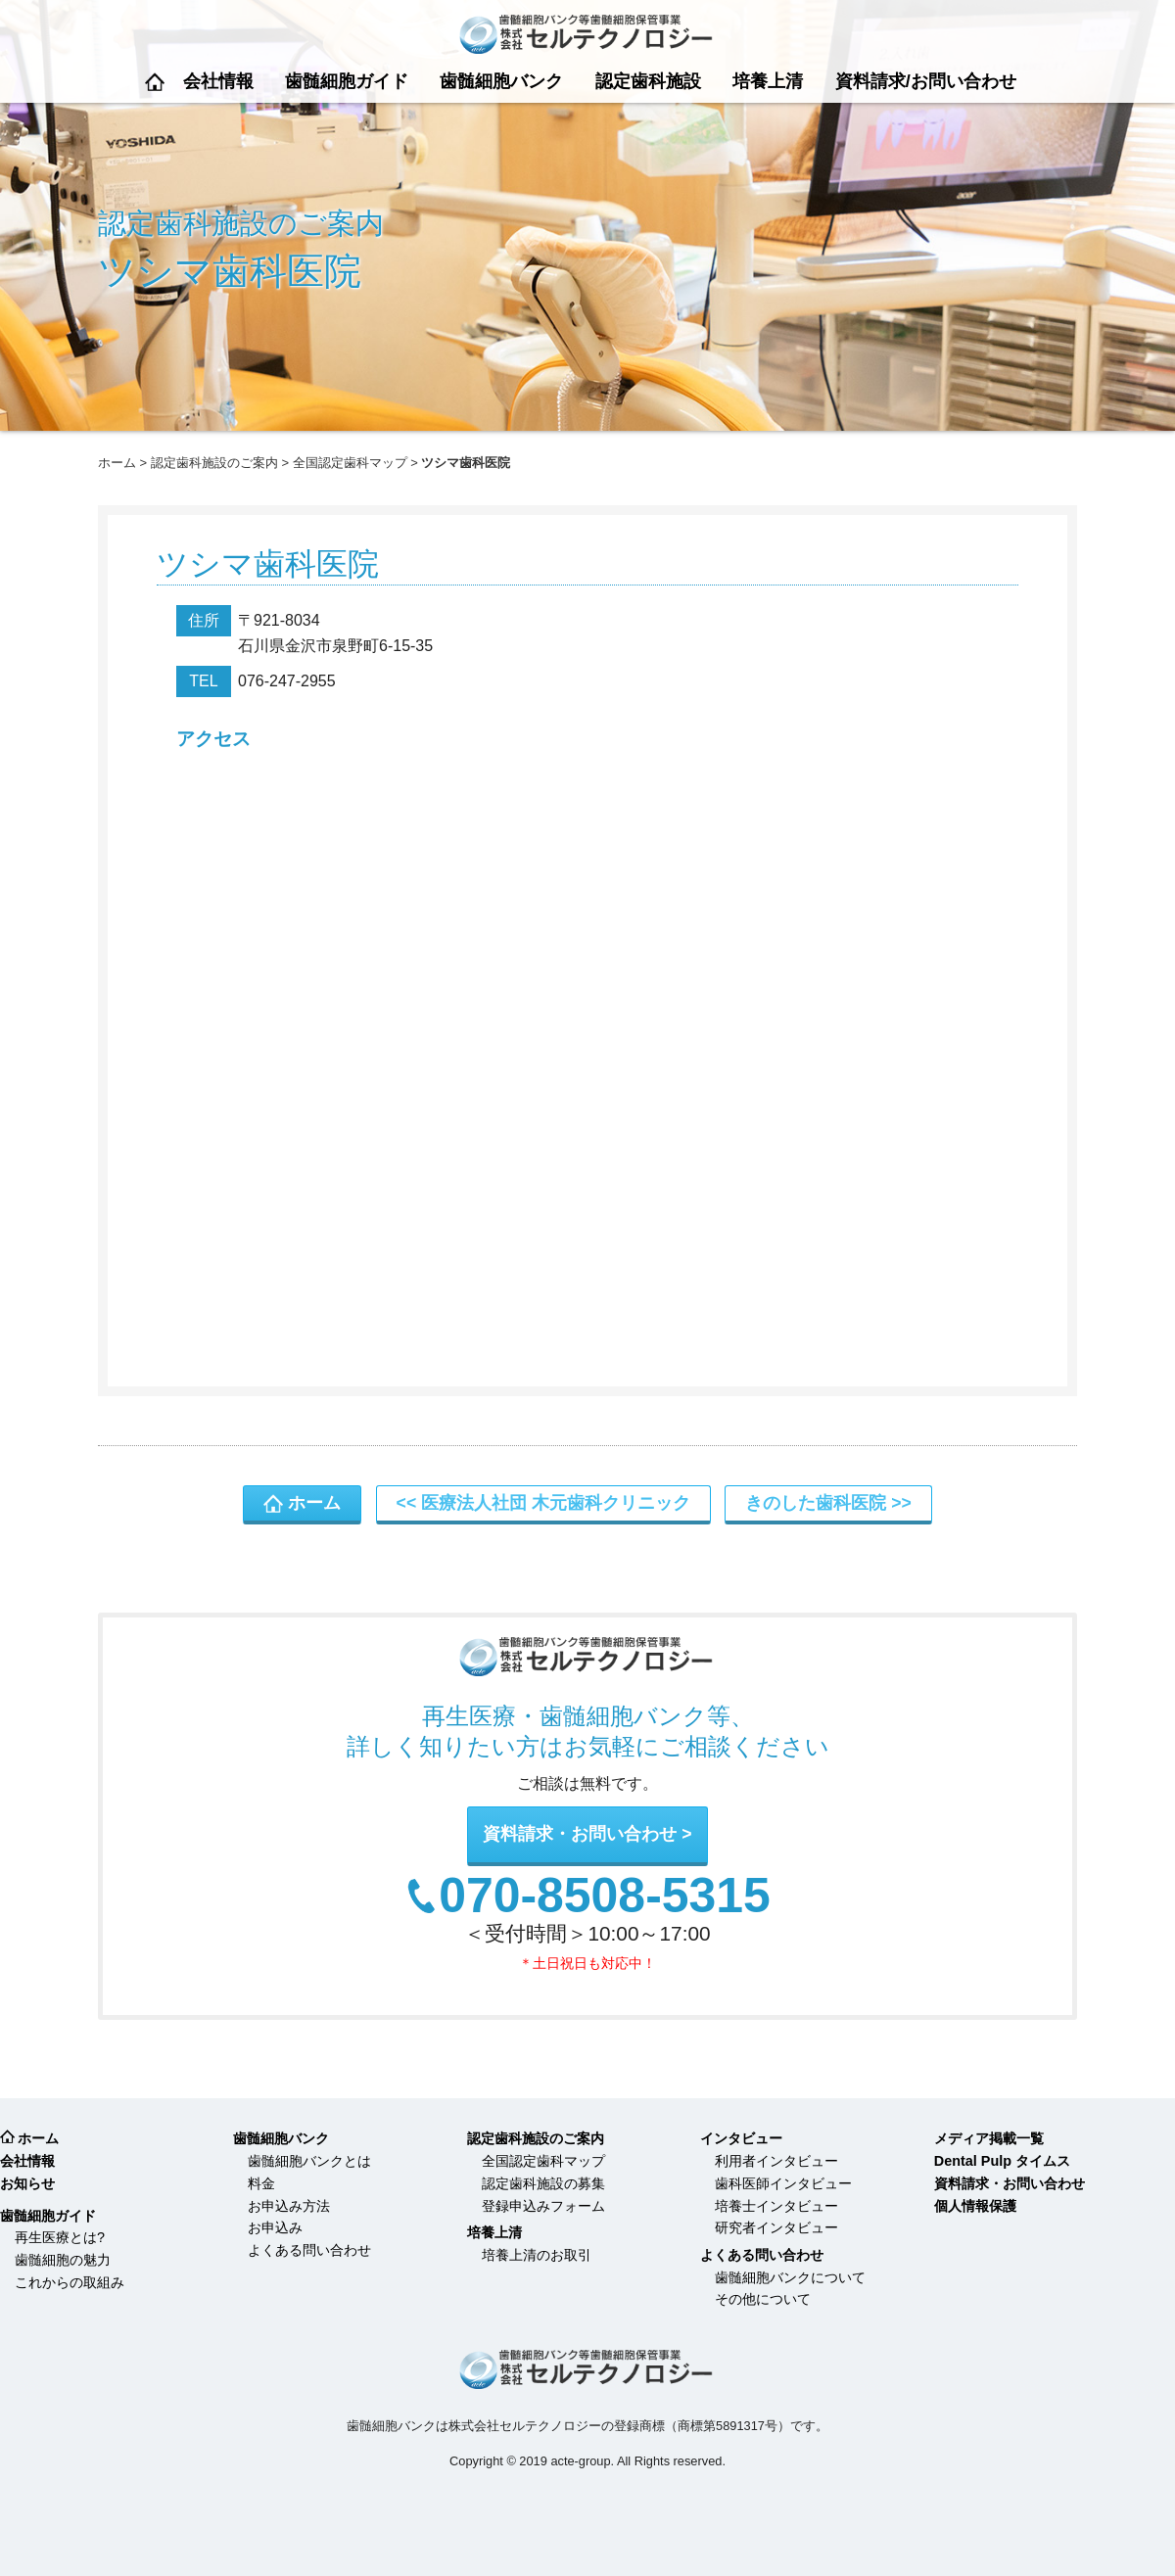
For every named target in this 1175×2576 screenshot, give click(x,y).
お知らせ (27, 2183)
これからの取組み (69, 2282)
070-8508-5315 (605, 1896)
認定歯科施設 (648, 81)
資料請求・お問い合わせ (580, 1834)
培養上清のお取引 (536, 2255)
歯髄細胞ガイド (346, 81)
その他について (763, 2299)
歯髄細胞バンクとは (309, 2161)
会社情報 (218, 81)
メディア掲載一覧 (989, 2138)
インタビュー (741, 2138)
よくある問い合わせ (309, 2250)
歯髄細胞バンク (501, 81)
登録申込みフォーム (543, 2206)
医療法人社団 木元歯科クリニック (555, 1503)
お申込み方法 (289, 2206)
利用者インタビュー (776, 2161)
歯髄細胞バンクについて (790, 2277)
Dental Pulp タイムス (1002, 2161)
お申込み (275, 2227)
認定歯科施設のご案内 (214, 462)
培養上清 (767, 81)
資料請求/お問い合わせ (925, 81)
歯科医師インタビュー (783, 2183)
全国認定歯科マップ (350, 462)
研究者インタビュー (776, 2227)
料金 (261, 2183)
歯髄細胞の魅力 (63, 2260)
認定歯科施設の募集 (543, 2183)
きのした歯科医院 (815, 1503)
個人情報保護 (975, 2206)
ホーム (154, 82)
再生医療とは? (60, 2237)
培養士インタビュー (776, 2206)
